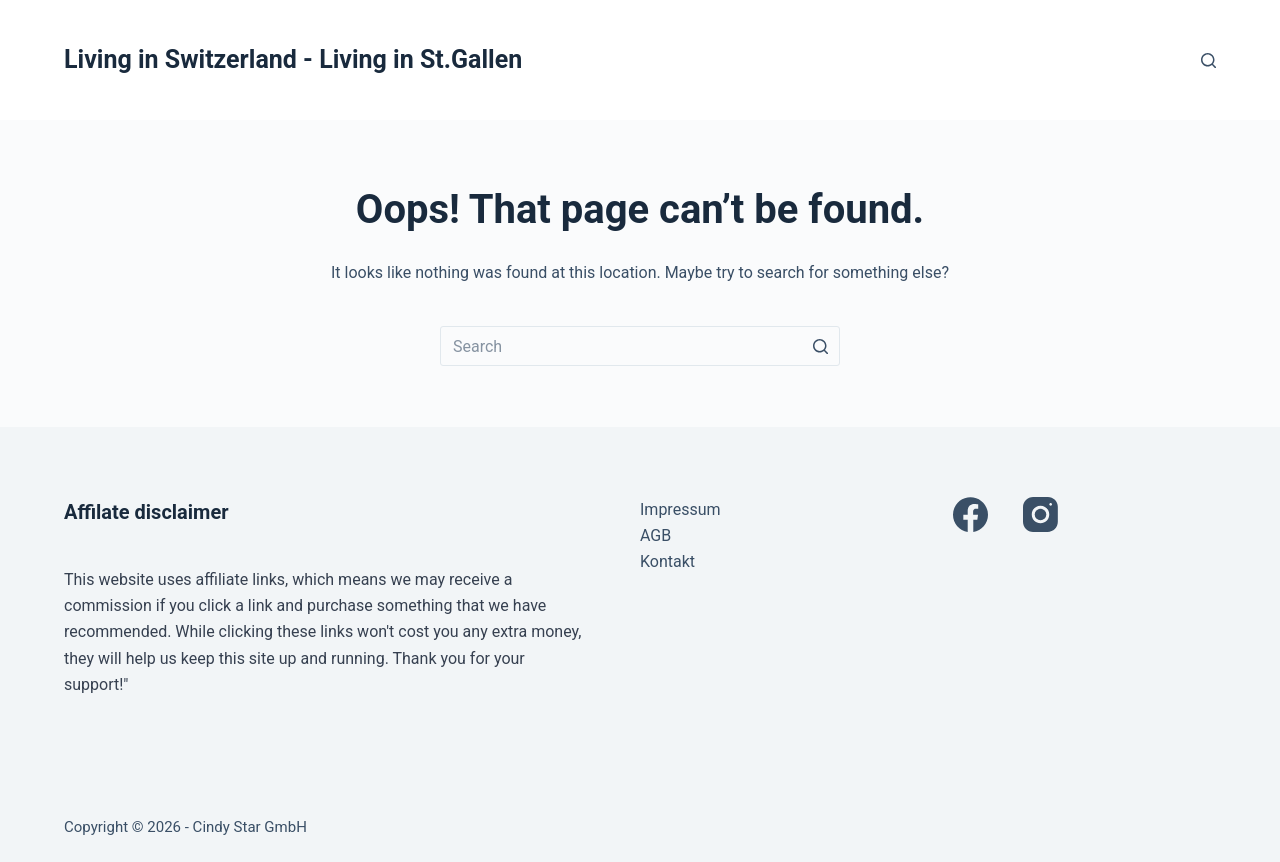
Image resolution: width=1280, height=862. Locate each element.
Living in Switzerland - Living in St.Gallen (293, 59)
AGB (655, 535)
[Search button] (820, 346)
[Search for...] (640, 346)
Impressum (680, 509)
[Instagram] (1040, 514)
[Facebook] (970, 514)
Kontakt (667, 561)
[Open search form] (1208, 60)
